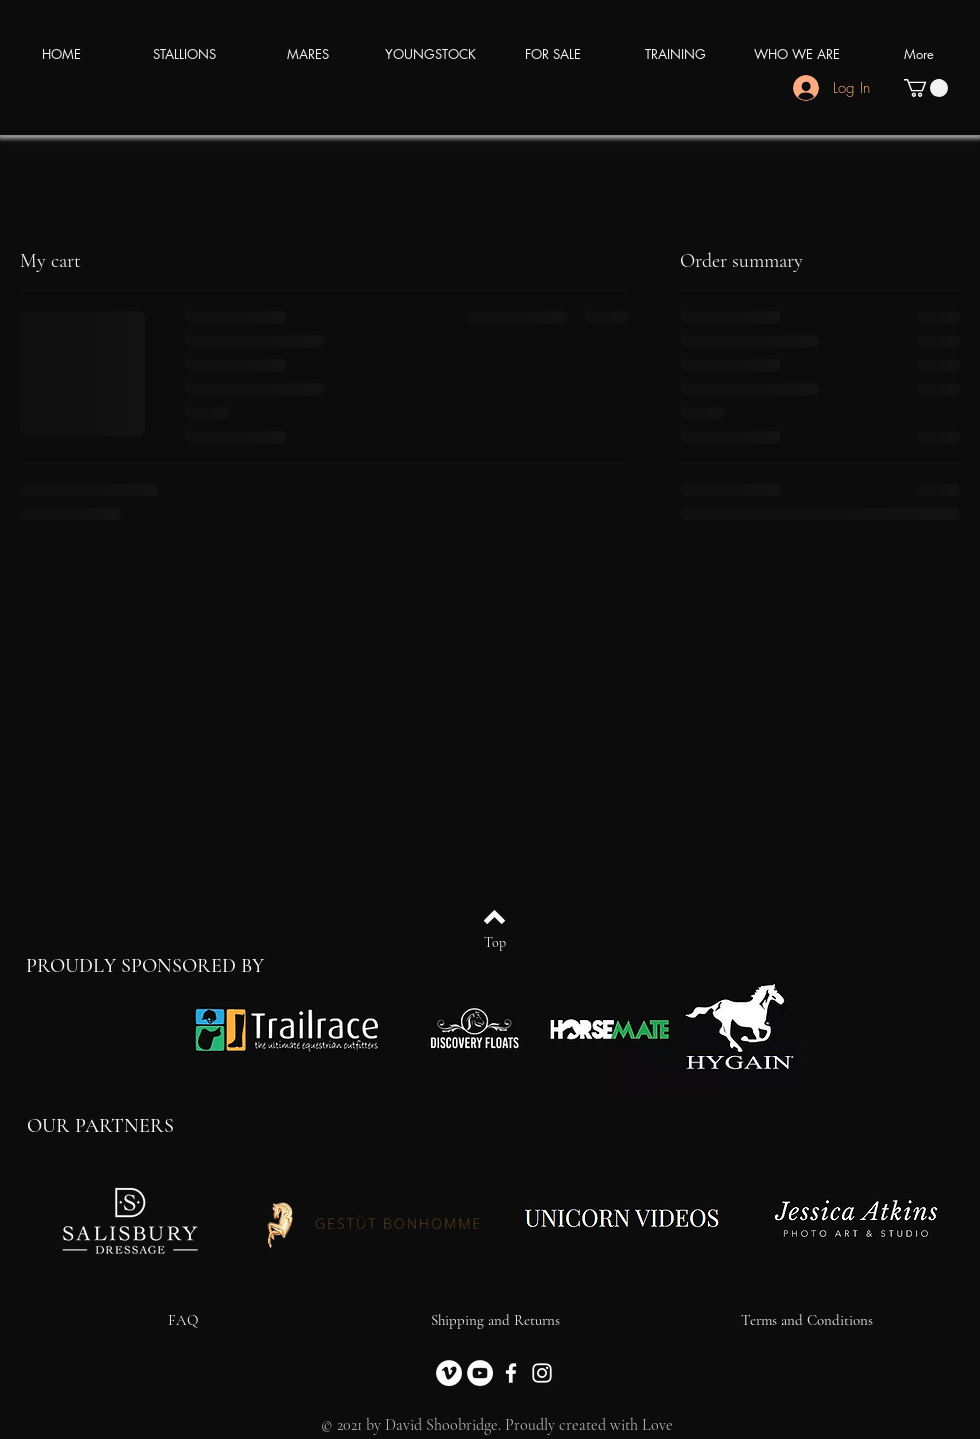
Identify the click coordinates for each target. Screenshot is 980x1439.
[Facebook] (511, 1373)
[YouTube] (480, 1373)
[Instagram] (542, 1373)
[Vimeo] (449, 1373)
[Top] (494, 943)
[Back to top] (494, 917)
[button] (926, 88)
